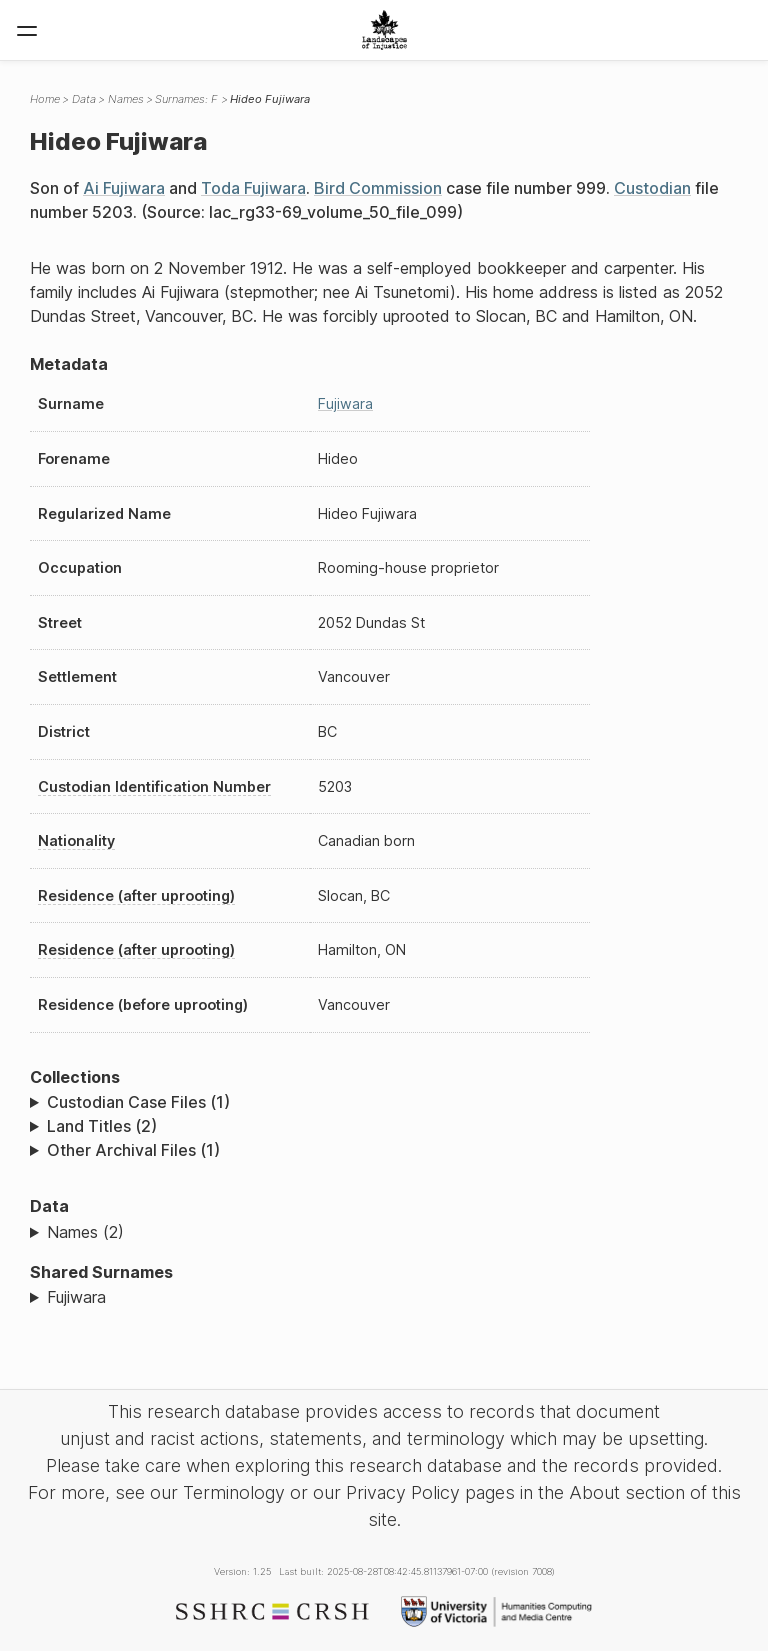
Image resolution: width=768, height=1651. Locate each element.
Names (126, 99)
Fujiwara (345, 403)
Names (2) (85, 1232)
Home (45, 99)
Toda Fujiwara (253, 188)
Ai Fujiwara (124, 188)
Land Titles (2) (102, 1126)
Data (84, 99)
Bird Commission (378, 188)
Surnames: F (186, 99)
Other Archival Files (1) (133, 1150)
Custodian (652, 188)
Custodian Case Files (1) (138, 1102)
